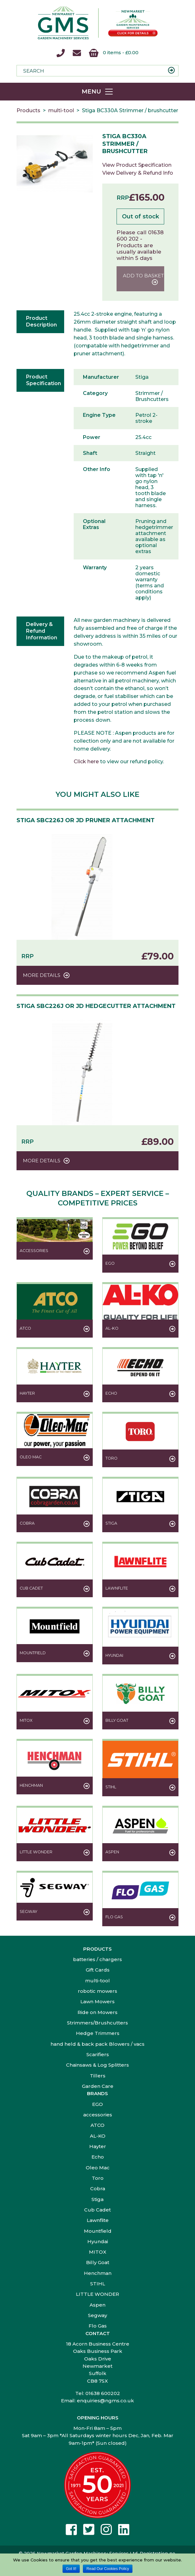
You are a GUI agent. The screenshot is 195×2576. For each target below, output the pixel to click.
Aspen (97, 2305)
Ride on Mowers (97, 2012)
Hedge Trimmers (97, 2033)
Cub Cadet (97, 2210)
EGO (97, 2104)
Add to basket (143, 276)
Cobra (97, 2188)
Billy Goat (97, 2262)
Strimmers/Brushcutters (97, 2023)
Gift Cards (98, 1970)
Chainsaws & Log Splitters (97, 2065)
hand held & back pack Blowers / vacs (97, 2044)
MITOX (97, 2252)
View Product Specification (136, 165)
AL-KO (97, 2136)
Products (28, 110)
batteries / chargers (97, 1959)
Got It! (71, 2568)
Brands (97, 2093)
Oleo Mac (98, 2168)
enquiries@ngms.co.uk (105, 2401)
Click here (86, 762)
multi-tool (61, 110)
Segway (97, 2315)
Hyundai (97, 2241)
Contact (97, 2333)
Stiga (97, 2199)
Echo (97, 2157)
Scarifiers (97, 2054)
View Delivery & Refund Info (137, 173)
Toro (98, 2178)
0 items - (113, 53)
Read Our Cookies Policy (107, 2568)
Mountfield (97, 2231)
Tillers (97, 2076)
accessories (97, 2115)
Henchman (97, 2273)
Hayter (97, 2146)
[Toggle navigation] (98, 92)
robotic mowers (97, 1991)
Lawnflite (98, 2220)
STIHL (97, 2284)
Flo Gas (98, 2326)
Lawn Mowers (97, 2001)
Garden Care (97, 2086)
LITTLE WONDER (97, 2294)
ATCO (97, 2125)
